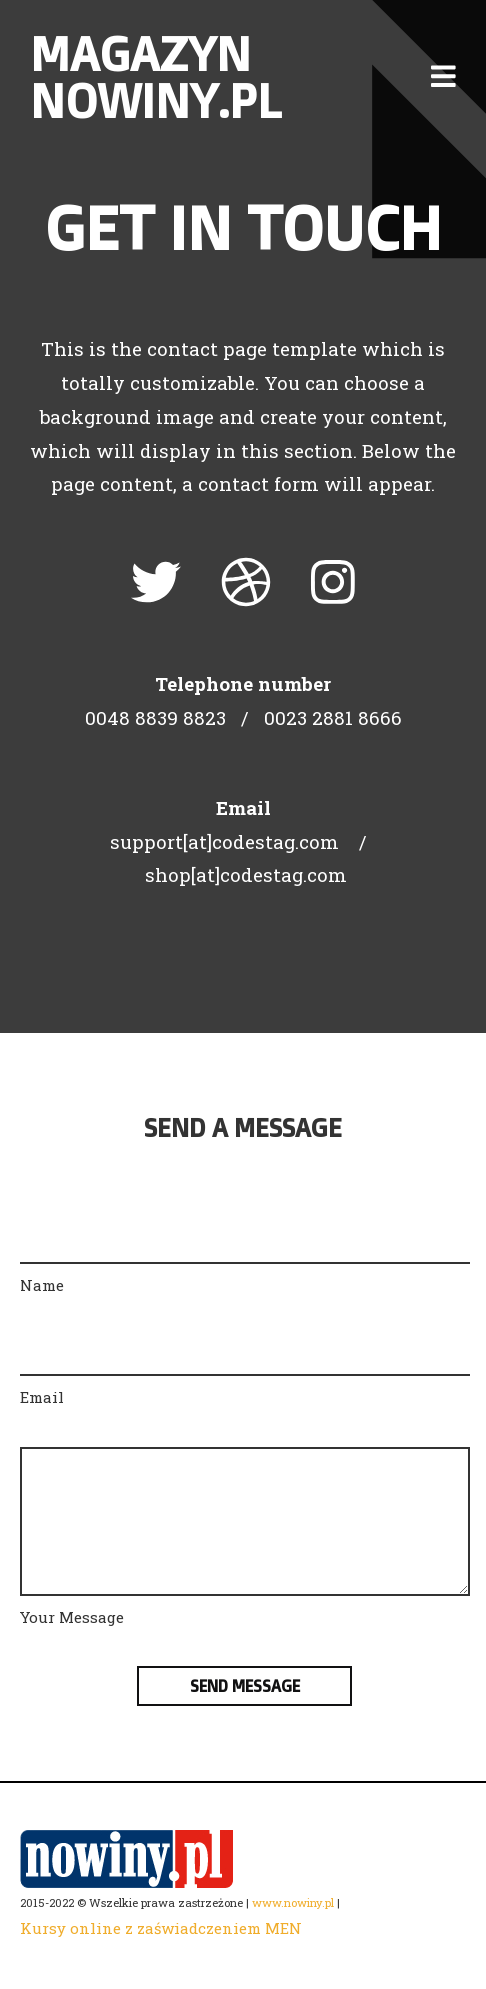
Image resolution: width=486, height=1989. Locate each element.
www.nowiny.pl (293, 1902)
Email (42, 1397)
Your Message (72, 1617)
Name (42, 1285)
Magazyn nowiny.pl (155, 76)
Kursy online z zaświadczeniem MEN (161, 1928)
